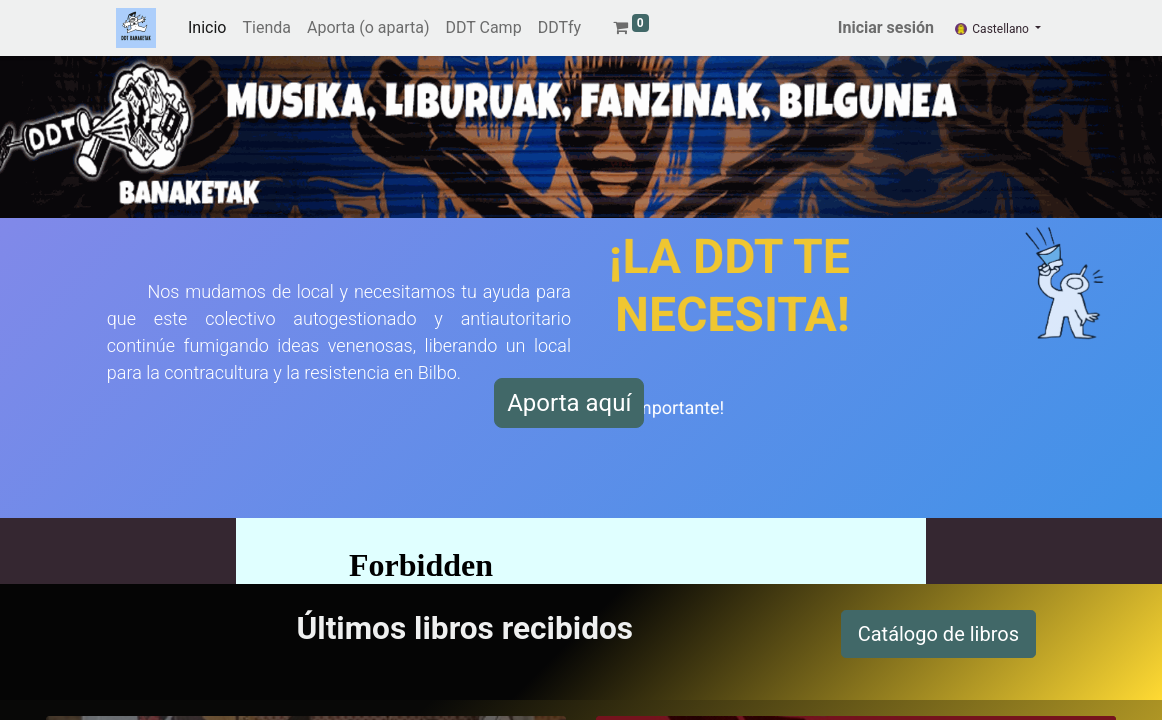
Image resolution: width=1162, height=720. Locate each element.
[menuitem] (207, 28)
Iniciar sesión (886, 27)
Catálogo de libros (938, 634)
